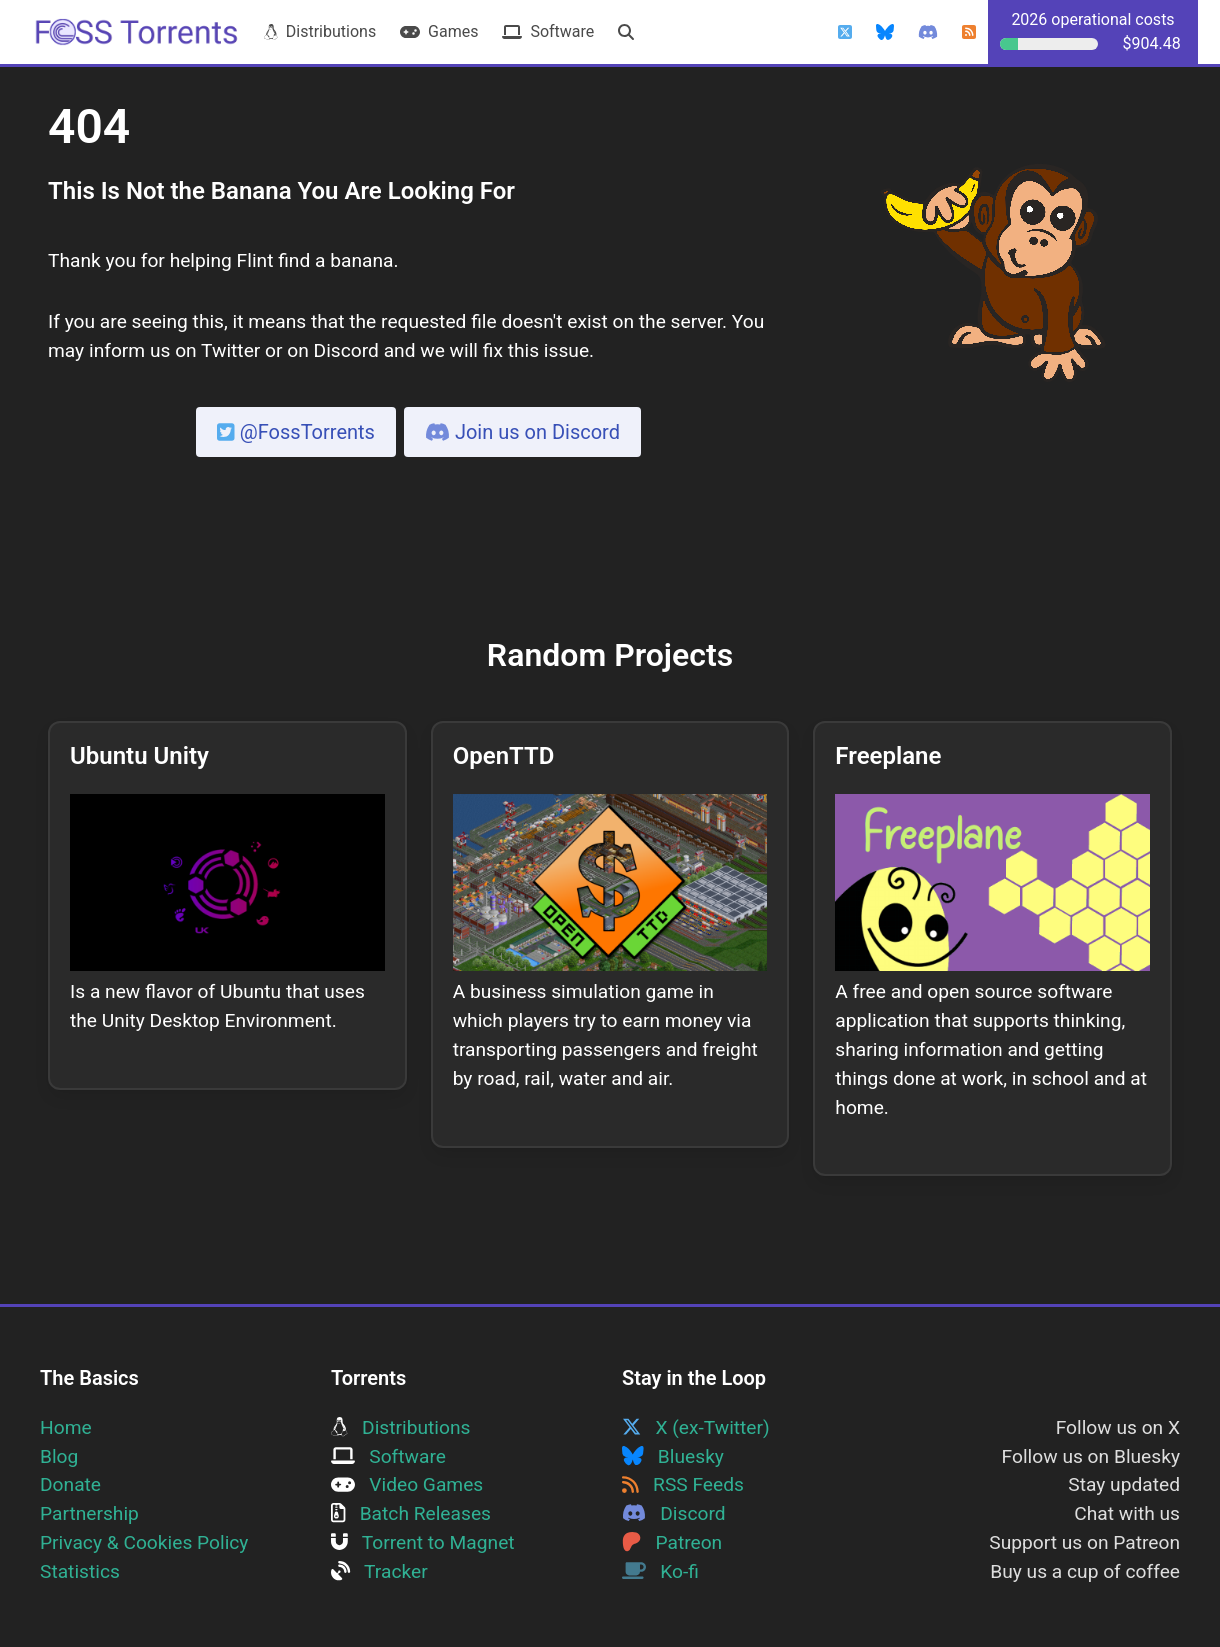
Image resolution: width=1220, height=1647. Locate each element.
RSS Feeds (683, 1484)
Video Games (407, 1484)
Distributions (320, 31)
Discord (674, 1513)
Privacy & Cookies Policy (144, 1542)
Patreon (672, 1542)
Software (548, 31)
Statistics (80, 1571)
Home (66, 1427)
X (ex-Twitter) (696, 1427)
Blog (59, 1456)
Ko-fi (660, 1571)
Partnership (89, 1513)
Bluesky (673, 1456)
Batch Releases (411, 1513)
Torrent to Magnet (423, 1542)
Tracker (379, 1571)
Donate (70, 1484)
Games (439, 31)
